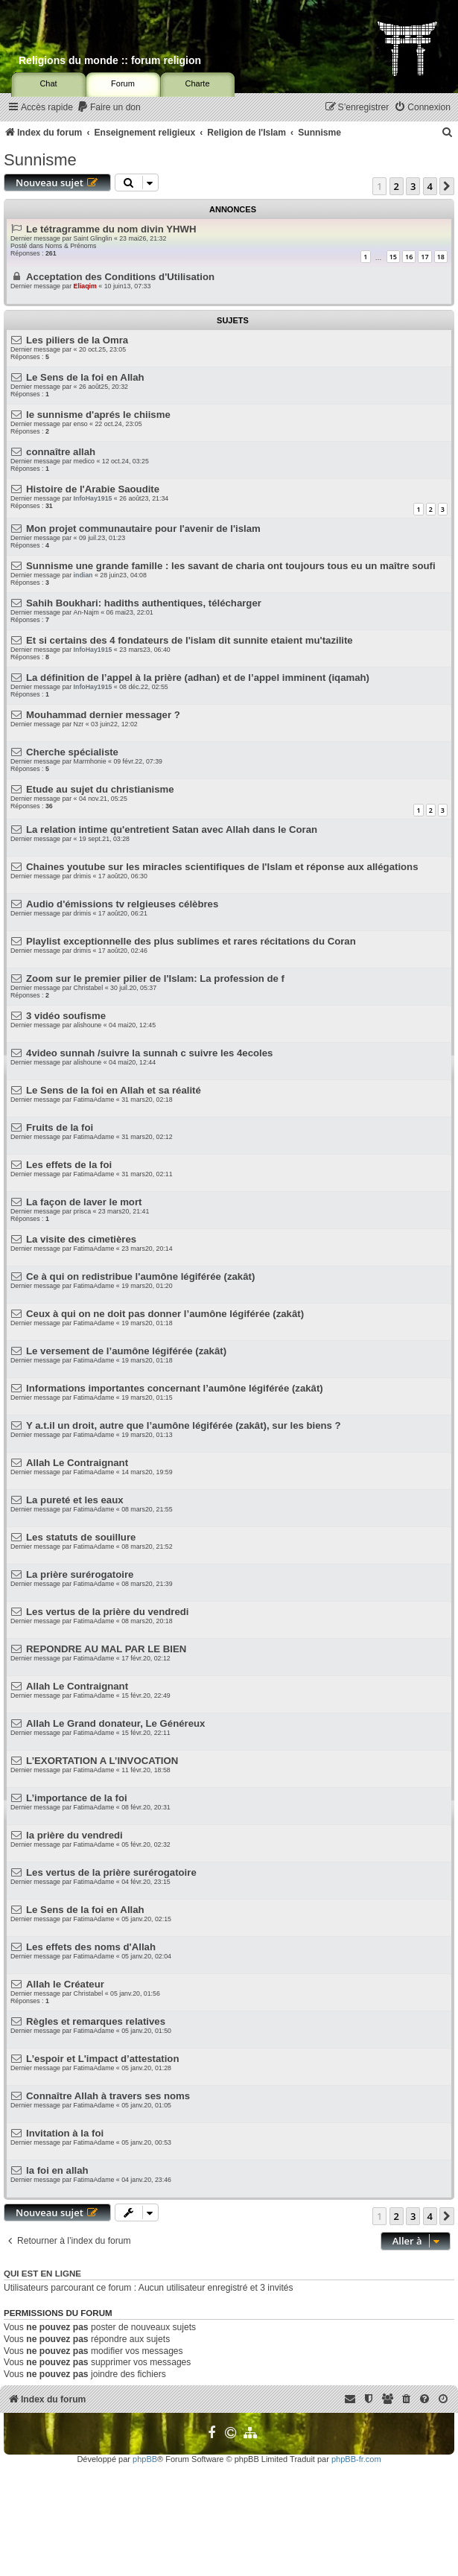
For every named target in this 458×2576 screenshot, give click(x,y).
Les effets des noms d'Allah (91, 1946)
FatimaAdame (94, 1099)
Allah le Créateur (65, 1984)
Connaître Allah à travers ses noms (108, 2095)
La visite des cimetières (81, 1239)
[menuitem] (109, 108)
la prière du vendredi (74, 1835)
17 (424, 256)
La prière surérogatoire (79, 1574)
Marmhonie (90, 761)
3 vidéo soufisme (66, 1015)
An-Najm (86, 612)
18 (441, 256)
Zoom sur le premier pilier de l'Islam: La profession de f (155, 978)
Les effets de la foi (69, 1164)
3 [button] (413, 186)
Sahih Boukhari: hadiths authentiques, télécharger (143, 603)
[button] (446, 186)
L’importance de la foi (76, 1797)
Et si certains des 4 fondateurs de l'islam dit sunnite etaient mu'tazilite (189, 640)
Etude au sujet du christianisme (100, 789)
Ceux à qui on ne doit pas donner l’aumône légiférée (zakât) (165, 1313)
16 (409, 256)
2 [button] (396, 186)
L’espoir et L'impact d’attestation (102, 2058)
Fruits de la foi (59, 1127)
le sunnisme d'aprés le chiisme (98, 414)
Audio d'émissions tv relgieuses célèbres (122, 904)
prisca (82, 1211)
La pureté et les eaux (74, 1500)
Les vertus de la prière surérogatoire (111, 1872)
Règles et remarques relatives (95, 2021)
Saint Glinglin (93, 238)
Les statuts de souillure (81, 1537)
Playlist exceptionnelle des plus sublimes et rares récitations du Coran (191, 941)
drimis (82, 876)
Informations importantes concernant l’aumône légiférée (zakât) (174, 1388)
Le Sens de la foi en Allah (85, 377)
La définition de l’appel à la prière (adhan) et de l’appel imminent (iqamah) (197, 677)
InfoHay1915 (93, 498)
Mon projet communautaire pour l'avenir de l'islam (143, 528)
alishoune (88, 1025)
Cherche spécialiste (72, 752)
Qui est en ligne (42, 2273)
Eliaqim (85, 286)
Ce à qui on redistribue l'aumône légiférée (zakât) (140, 1276)
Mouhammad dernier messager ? (103, 714)
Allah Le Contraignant (77, 1462)
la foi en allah (57, 2170)
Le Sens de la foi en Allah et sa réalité (113, 1090)
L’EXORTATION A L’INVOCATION (102, 1760)
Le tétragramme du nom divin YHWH (111, 229)
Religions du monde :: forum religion (110, 60)
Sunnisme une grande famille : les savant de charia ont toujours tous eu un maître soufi (231, 565)
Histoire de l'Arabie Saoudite (92, 489)
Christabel (89, 988)
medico (84, 461)
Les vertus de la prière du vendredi (107, 1611)
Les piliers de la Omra (77, 340)
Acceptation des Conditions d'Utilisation (120, 276)
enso (81, 424)
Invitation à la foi (65, 2133)
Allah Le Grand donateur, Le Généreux (115, 1723)
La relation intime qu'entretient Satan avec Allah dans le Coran (171, 829)
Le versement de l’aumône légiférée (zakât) (126, 1351)
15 (393, 256)
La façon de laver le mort (83, 1202)
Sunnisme (40, 159)
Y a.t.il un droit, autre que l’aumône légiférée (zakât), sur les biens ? (183, 1425)
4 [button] (430, 186)
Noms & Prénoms (70, 246)
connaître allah (60, 451)
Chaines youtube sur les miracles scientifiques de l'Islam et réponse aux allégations (222, 866)
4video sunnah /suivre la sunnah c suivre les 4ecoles (149, 1053)
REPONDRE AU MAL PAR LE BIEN (106, 1649)
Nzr (79, 724)
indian (83, 575)
